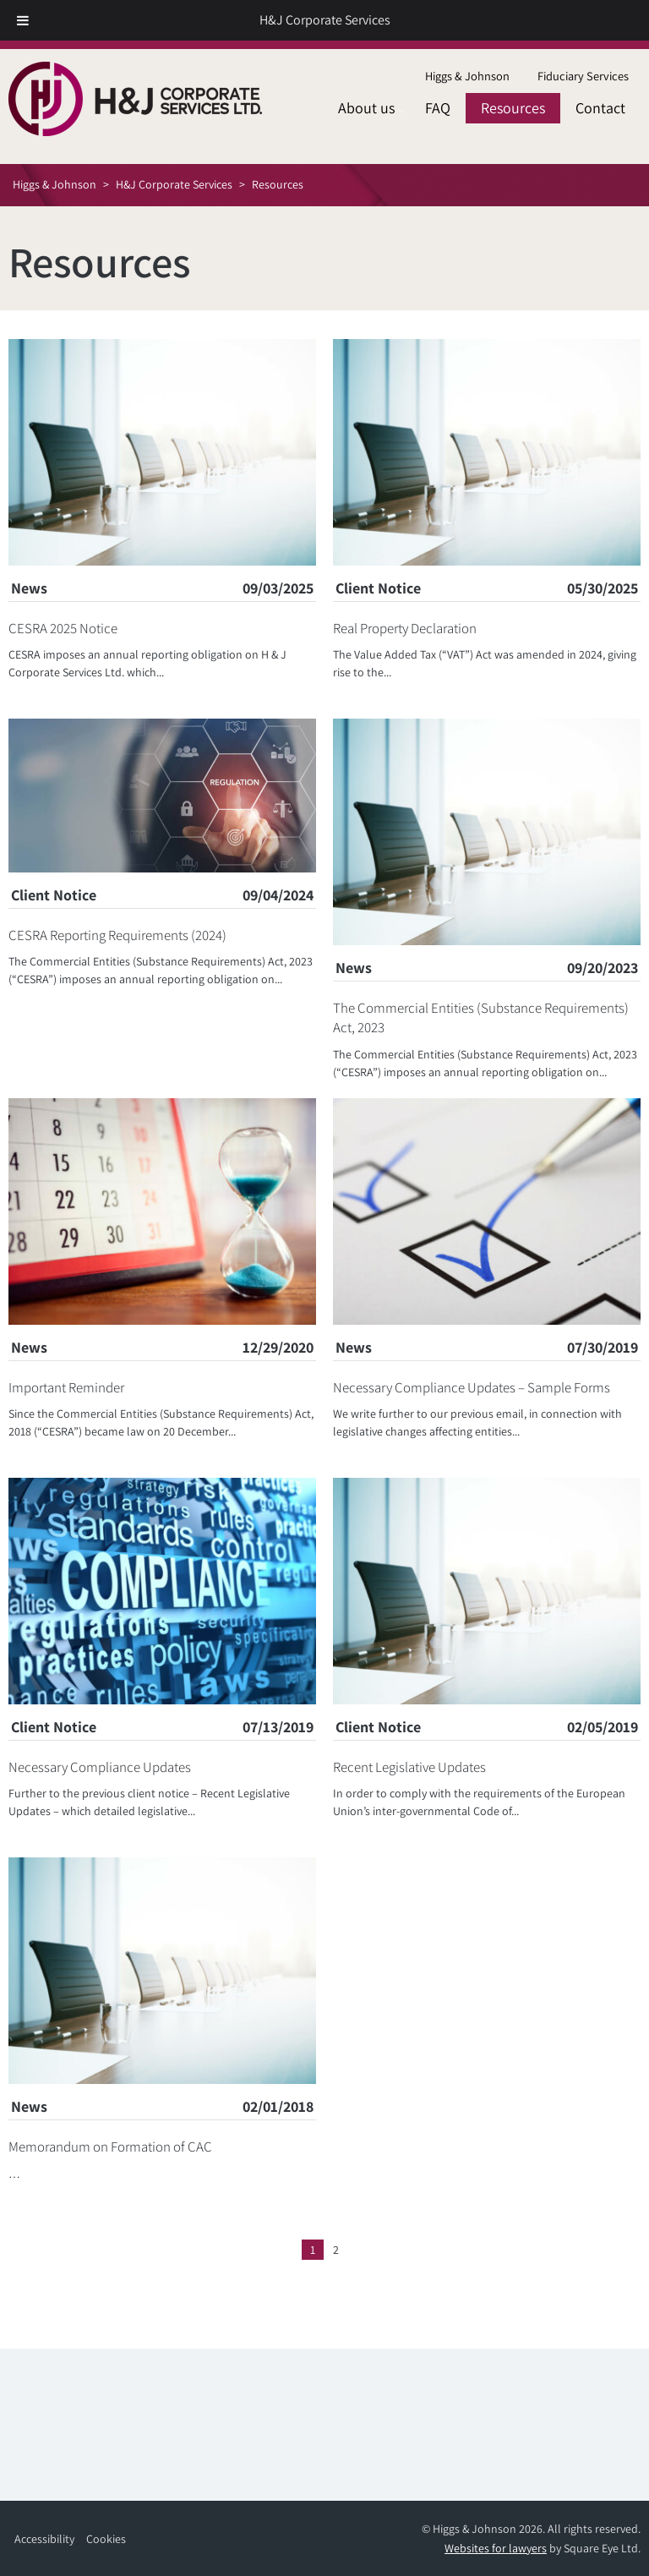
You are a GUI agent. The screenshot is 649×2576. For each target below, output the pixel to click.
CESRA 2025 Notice (62, 628)
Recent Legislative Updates (409, 1767)
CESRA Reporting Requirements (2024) (117, 935)
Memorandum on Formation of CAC (110, 2146)
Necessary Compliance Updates (99, 1767)
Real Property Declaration (405, 628)
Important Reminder (66, 1387)
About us (366, 108)
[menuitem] (466, 76)
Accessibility (44, 2538)
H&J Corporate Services (324, 20)
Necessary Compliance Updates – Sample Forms (471, 1387)
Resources (513, 108)
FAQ (437, 108)
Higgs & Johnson (467, 76)
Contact (600, 108)
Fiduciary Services (583, 76)
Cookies (106, 2538)
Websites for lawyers (495, 2548)
